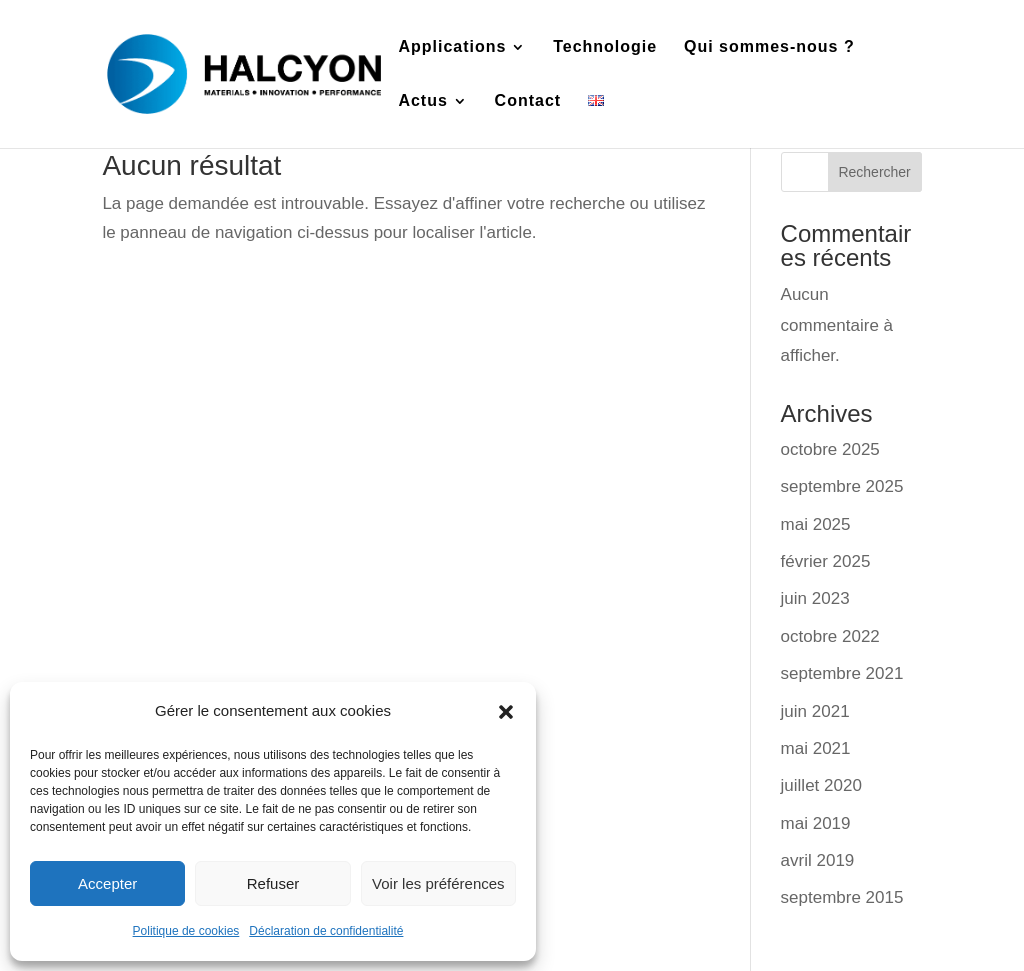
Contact (528, 101)
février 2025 (826, 561)
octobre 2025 (830, 449)
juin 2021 (815, 711)
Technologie (605, 47)
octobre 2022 (830, 636)
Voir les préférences (438, 883)
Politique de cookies (186, 931)
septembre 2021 (842, 673)
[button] (506, 712)
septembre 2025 (842, 486)
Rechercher (874, 172)
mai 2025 (816, 524)
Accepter (107, 883)
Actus (422, 101)
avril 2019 (818, 860)
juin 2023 (815, 598)
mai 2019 (816, 823)
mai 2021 (816, 748)
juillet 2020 (821, 785)
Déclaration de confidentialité (326, 931)
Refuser (273, 883)
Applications (452, 47)
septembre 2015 (842, 897)
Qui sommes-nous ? (769, 47)
